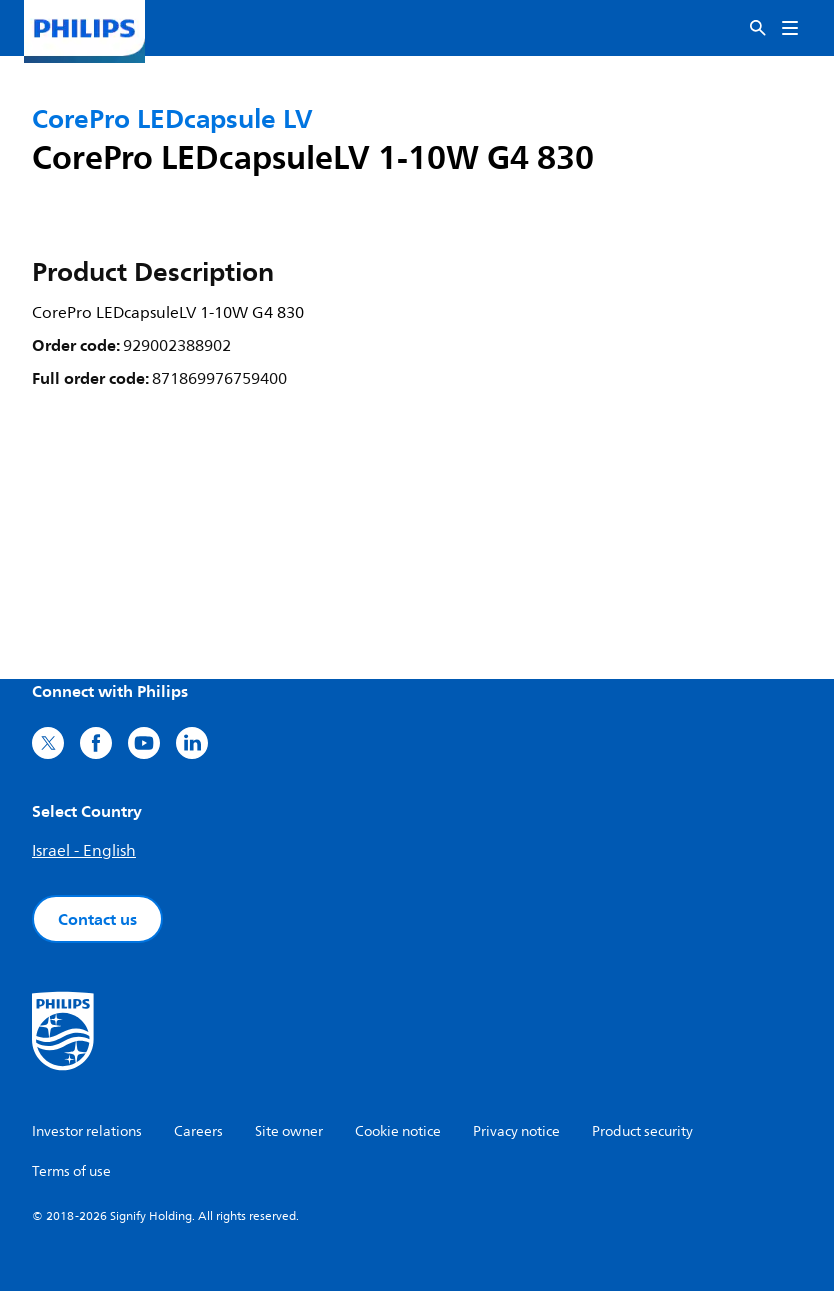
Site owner (289, 1131)
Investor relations (87, 1131)
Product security (642, 1131)
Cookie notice (398, 1131)
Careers (198, 1131)
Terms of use (71, 1171)
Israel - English (84, 851)
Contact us (97, 919)
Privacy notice (516, 1131)
